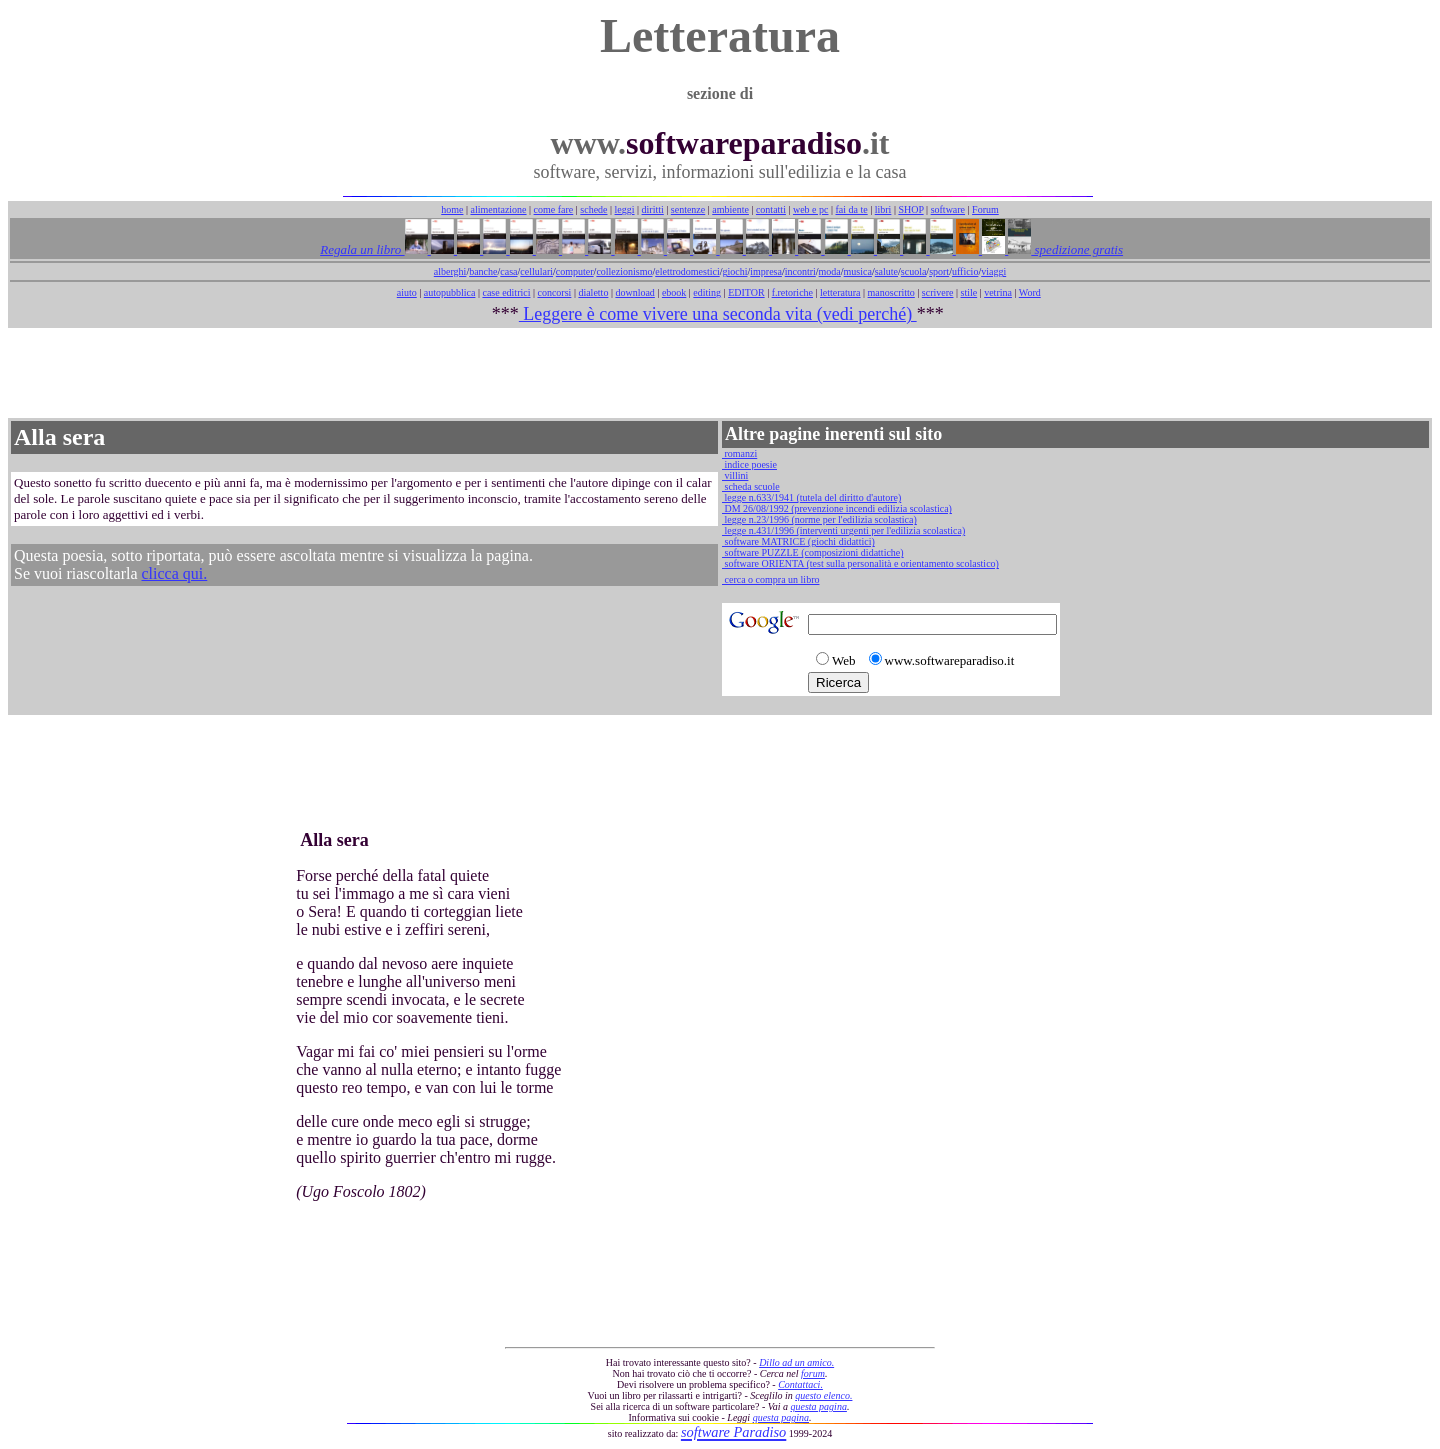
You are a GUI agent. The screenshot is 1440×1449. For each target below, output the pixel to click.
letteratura (840, 292)
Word (1030, 292)
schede (593, 209)
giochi (734, 271)
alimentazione (498, 209)
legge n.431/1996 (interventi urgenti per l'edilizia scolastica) (843, 530)
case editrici (506, 292)
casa (508, 271)
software (948, 209)
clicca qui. (175, 573)
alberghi (450, 271)
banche (483, 271)
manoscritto (891, 292)
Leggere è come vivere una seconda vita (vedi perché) (718, 314)
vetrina (998, 292)
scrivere (938, 292)
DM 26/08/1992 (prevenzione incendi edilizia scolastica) (837, 508)
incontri (800, 271)
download (634, 292)
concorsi (554, 292)
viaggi (993, 271)
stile (968, 292)
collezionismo (624, 271)
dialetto (593, 292)
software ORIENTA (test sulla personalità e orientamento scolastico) (860, 563)
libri (883, 209)
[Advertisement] (720, 373)
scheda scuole (751, 486)
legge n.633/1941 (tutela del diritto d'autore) (811, 497)
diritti (653, 209)
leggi (625, 209)
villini (735, 475)
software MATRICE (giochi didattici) (798, 541)
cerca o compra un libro (770, 579)
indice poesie (749, 464)
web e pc (811, 209)
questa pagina (819, 1406)
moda (830, 271)
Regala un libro (362, 249)
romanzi (739, 453)
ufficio (965, 271)
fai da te (852, 209)
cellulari (536, 271)
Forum (985, 209)
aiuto (407, 292)
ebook (674, 292)
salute (886, 271)
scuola (914, 271)
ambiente (730, 209)
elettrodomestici (687, 271)
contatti (771, 209)
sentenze (688, 209)
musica (858, 271)
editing (707, 292)
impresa (766, 271)
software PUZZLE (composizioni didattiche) (813, 552)
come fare (554, 209)
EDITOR (746, 292)
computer (575, 271)
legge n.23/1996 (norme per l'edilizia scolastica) (819, 519)
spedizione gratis (1077, 249)
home (452, 209)
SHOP (910, 209)
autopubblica (450, 292)
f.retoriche (792, 292)
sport (939, 271)
